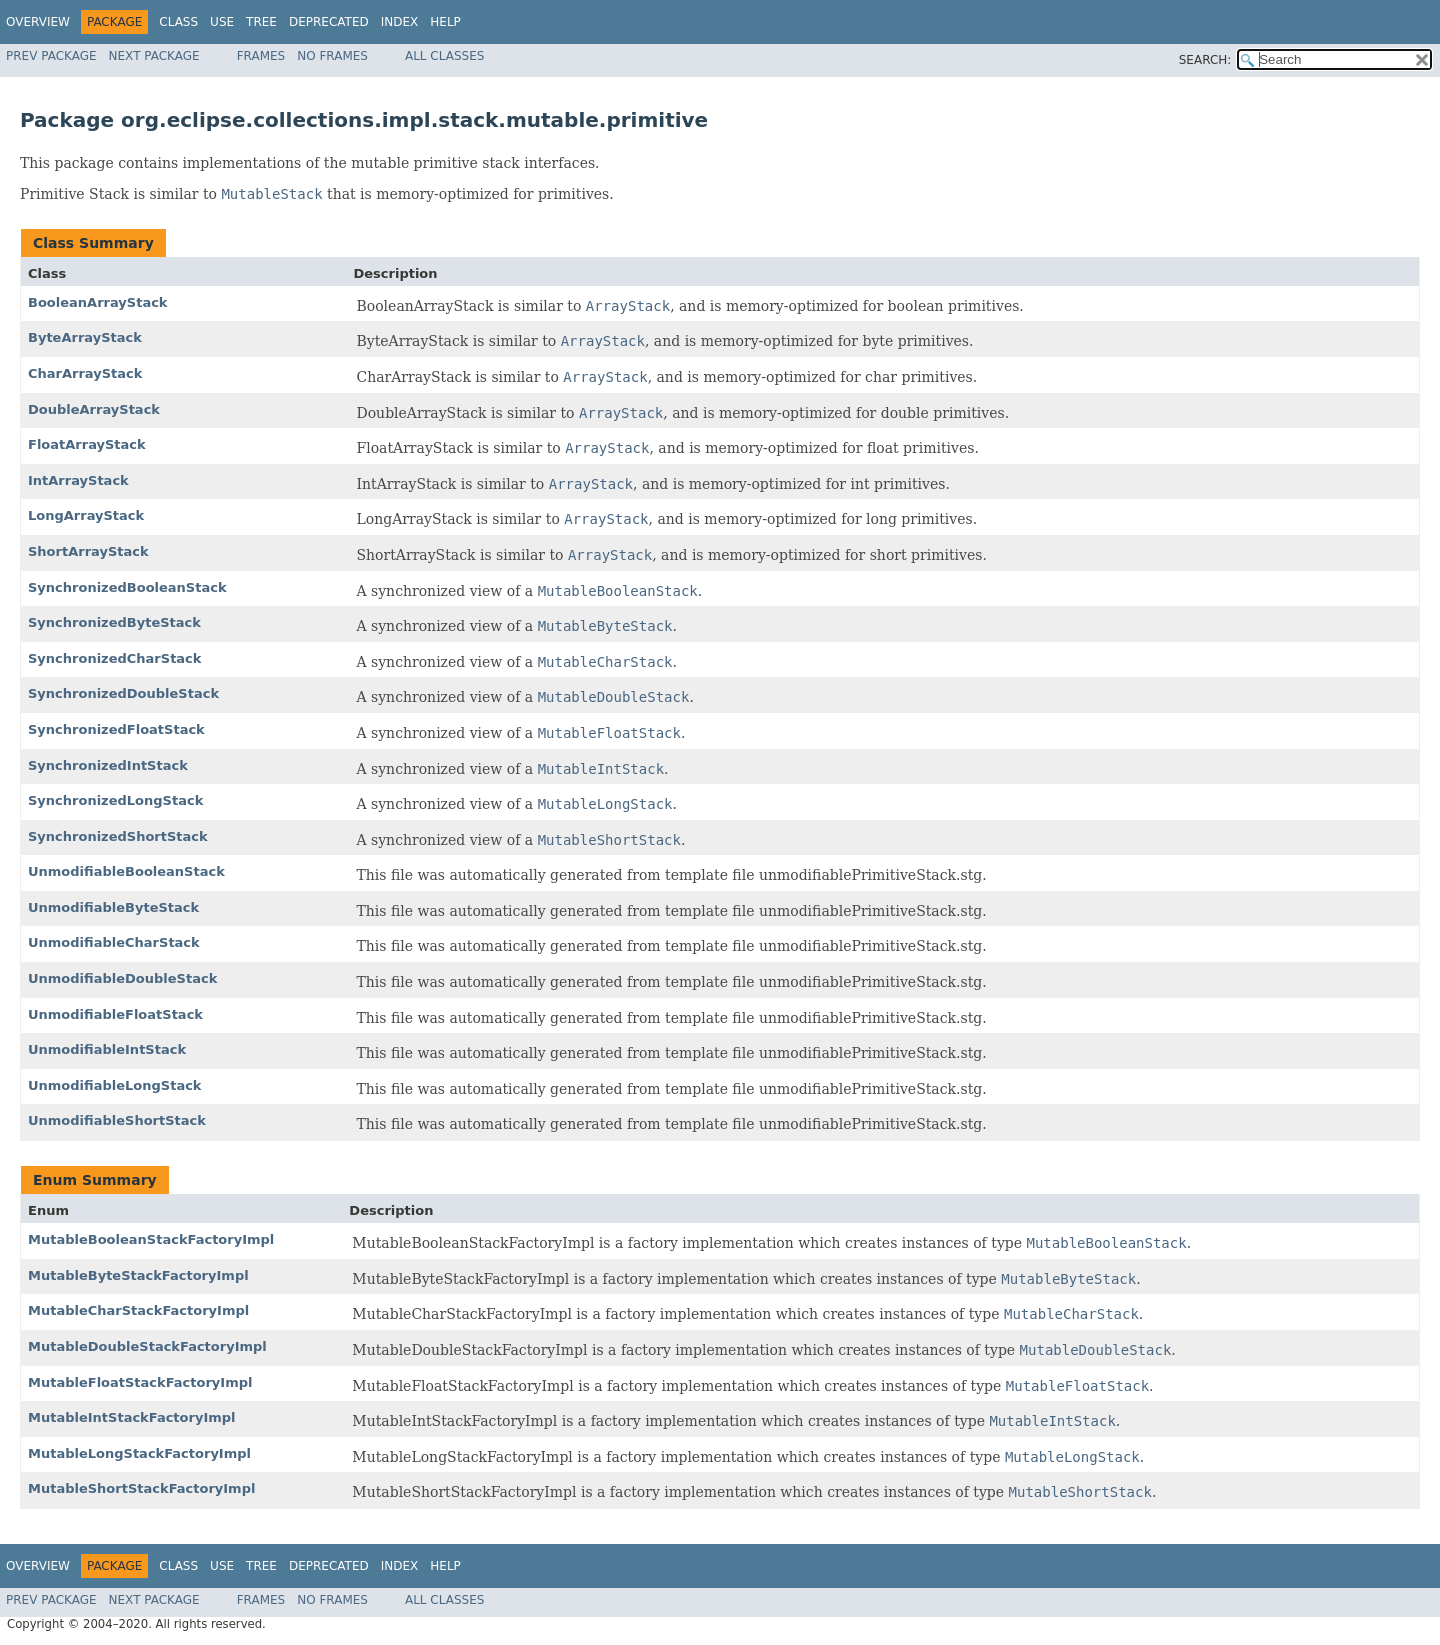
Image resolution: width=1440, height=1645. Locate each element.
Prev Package (51, 56)
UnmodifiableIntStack (107, 1049)
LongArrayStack (86, 515)
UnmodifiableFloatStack (115, 1014)
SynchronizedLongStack (115, 800)
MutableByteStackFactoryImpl (138, 1275)
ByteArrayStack (85, 337)
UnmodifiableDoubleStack (122, 978)
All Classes (444, 56)
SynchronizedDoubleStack (123, 693)
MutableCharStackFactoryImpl (138, 1310)
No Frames (332, 56)
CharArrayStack (85, 373)
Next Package (154, 56)
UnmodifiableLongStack (115, 1085)
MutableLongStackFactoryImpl (139, 1453)
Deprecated (329, 22)
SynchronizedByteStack (114, 622)
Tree (261, 22)
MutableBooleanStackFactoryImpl (151, 1239)
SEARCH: (1205, 60)
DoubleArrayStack (94, 409)
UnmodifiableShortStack (117, 1120)
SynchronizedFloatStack (116, 729)
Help (445, 22)
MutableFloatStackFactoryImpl (140, 1382)
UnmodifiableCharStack (114, 942)
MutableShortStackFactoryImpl (141, 1488)
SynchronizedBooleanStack (127, 587)
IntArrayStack (78, 480)
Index (400, 22)
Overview (38, 22)
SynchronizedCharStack (114, 658)
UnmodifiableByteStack (113, 907)
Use (222, 22)
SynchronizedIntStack (108, 765)
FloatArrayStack (87, 444)
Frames (261, 56)
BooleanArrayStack (98, 302)
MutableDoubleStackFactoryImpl (147, 1346)
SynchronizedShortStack (118, 836)
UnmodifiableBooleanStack (126, 871)
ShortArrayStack (88, 551)
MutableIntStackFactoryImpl (132, 1417)
